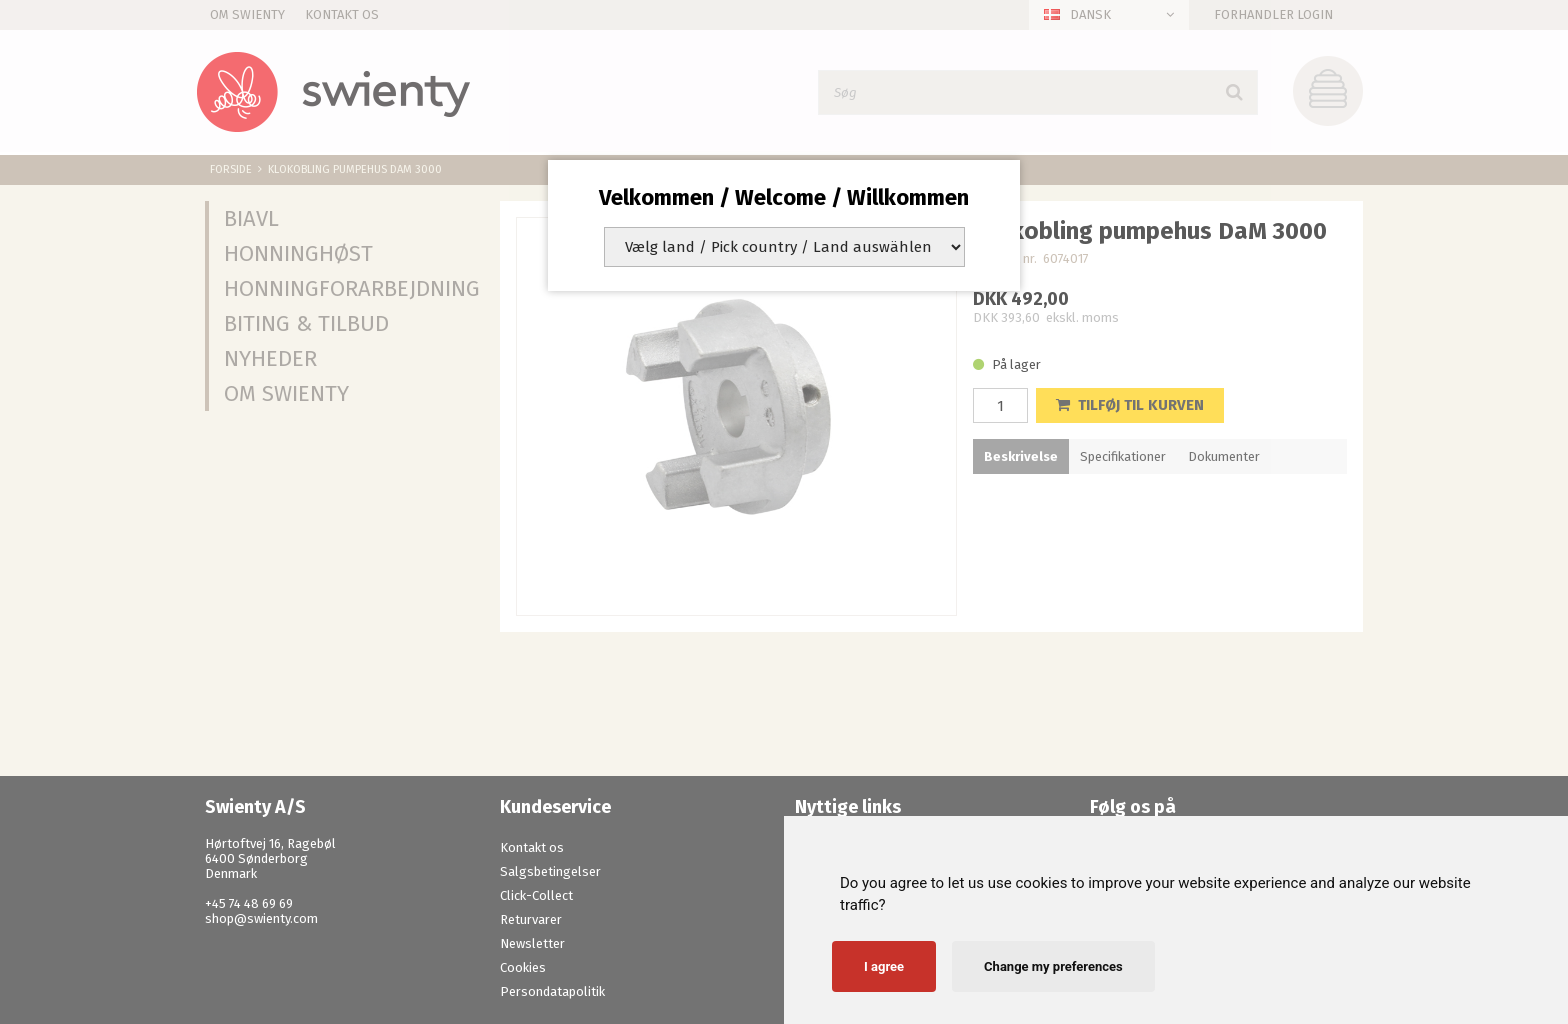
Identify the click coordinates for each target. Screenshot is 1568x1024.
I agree (884, 966)
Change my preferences (1053, 966)
